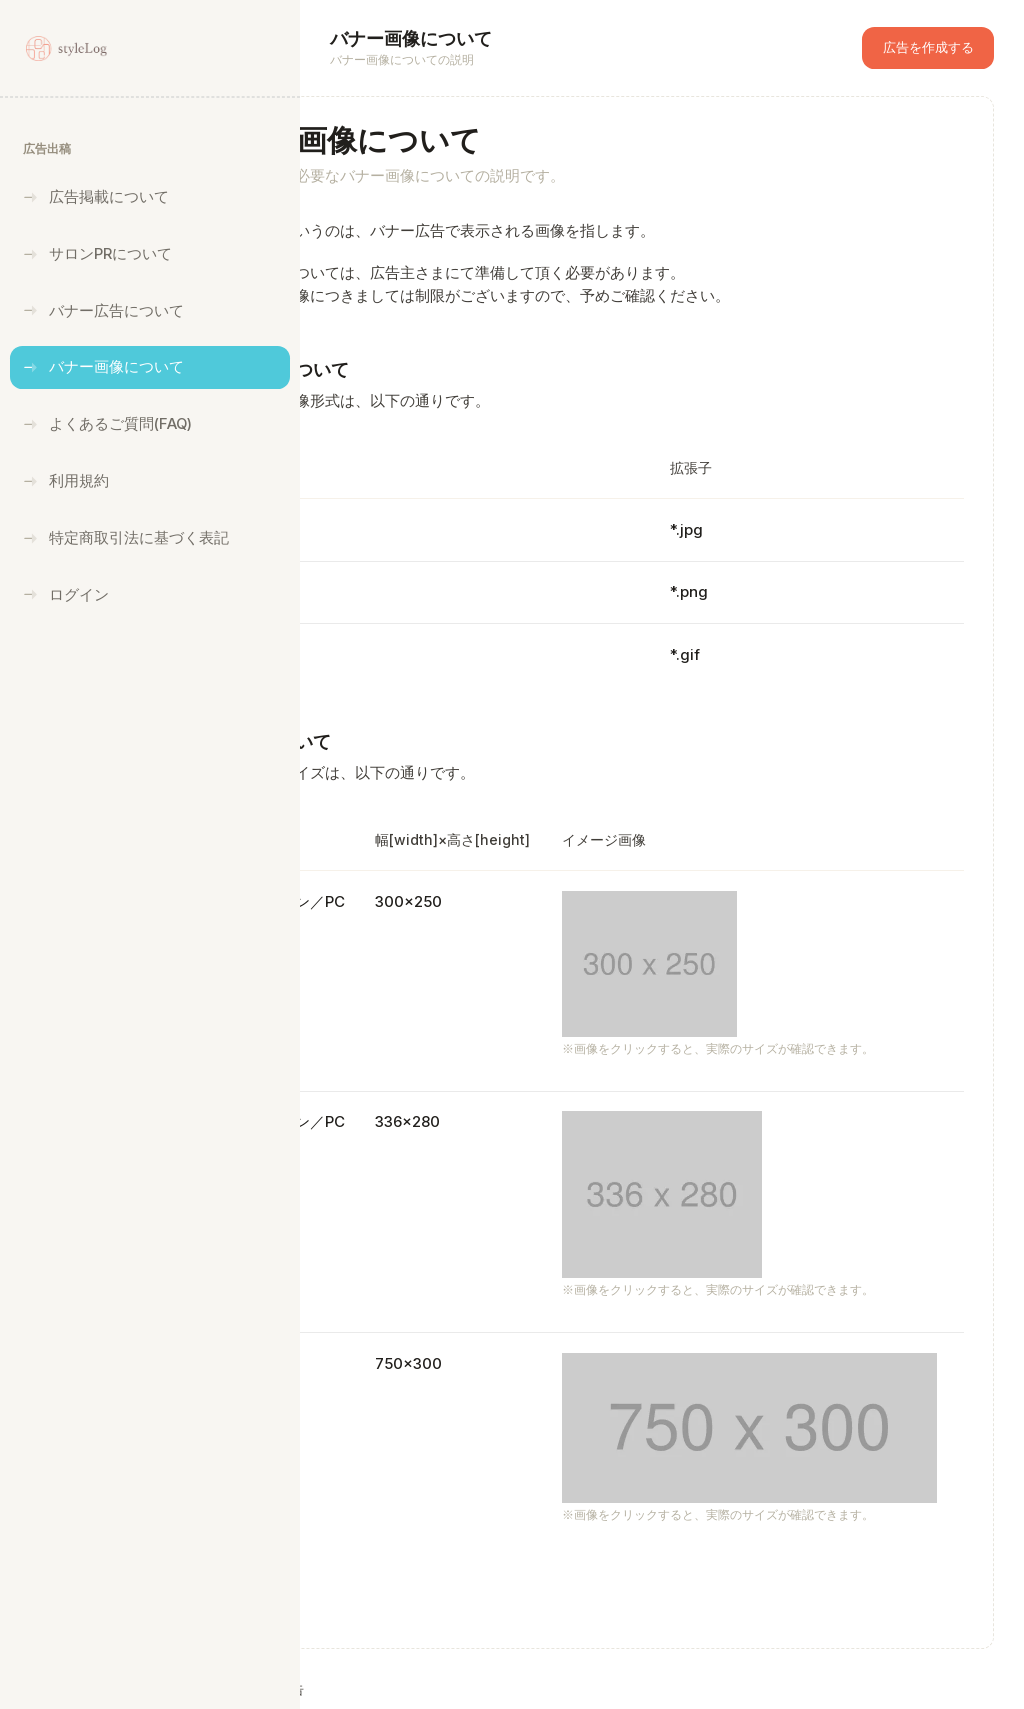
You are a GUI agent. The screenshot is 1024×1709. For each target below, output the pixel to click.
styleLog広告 (420, 1689)
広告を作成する (928, 47)
